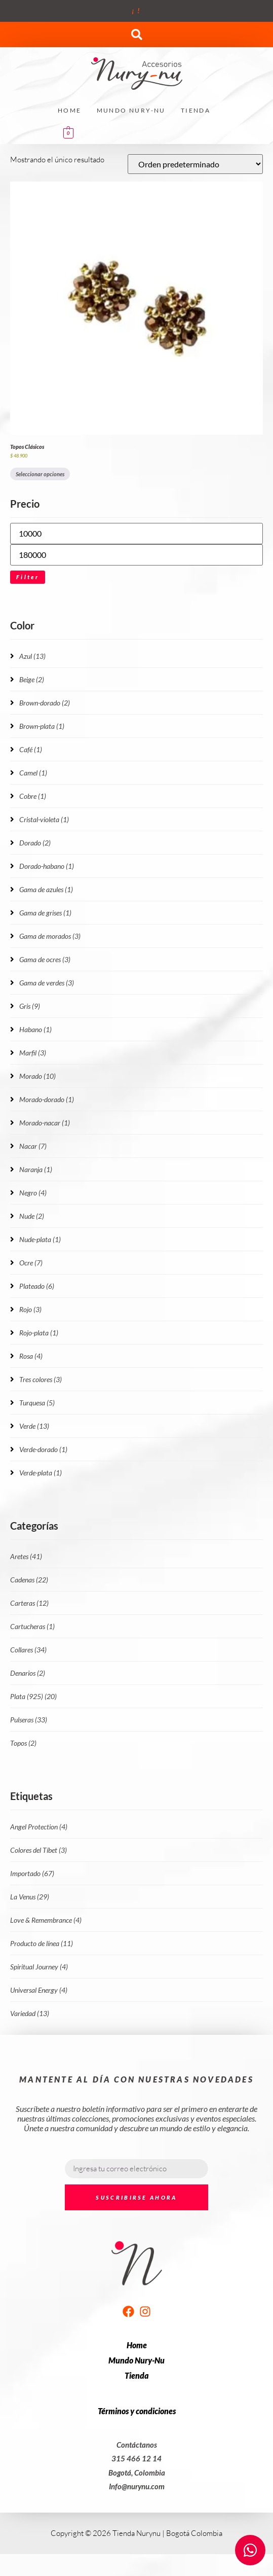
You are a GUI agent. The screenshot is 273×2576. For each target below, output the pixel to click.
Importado (32, 1873)
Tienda (195, 110)
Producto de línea (41, 1943)
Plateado (36, 1286)
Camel (33, 772)
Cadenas (29, 1579)
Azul (32, 656)
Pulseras (28, 1719)
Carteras (29, 1603)
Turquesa (37, 1402)
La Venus (29, 1896)
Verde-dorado (43, 1449)
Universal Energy (38, 1990)
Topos (23, 1743)
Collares (28, 1649)
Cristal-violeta (44, 819)
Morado (37, 1076)
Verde (34, 1426)
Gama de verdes (46, 982)
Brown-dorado (44, 702)
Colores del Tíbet (38, 1850)
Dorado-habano (46, 866)
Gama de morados (50, 936)
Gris (29, 1006)
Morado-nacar (44, 1122)
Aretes (26, 1556)
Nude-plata (40, 1239)
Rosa (31, 1356)
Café (30, 749)
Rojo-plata (38, 1332)
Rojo (30, 1309)
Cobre (32, 796)
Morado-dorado (46, 1099)
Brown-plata (41, 726)
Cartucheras (32, 1626)
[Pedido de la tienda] (195, 164)
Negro (33, 1192)
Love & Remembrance (46, 1920)
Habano (35, 1029)
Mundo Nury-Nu (131, 110)
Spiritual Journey (39, 1966)
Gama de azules (46, 889)
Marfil (32, 1052)
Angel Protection (38, 1826)
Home (70, 110)
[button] (137, 34)
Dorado (35, 842)
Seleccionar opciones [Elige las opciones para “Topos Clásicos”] (40, 474)
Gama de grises (45, 912)
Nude (31, 1216)
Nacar (33, 1146)
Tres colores (40, 1379)
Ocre (31, 1262)
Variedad (29, 2013)
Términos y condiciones (137, 2411)
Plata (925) (33, 1696)
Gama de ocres (44, 959)
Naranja (35, 1169)
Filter (27, 577)
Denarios (27, 1673)
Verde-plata (40, 1472)
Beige (31, 679)
